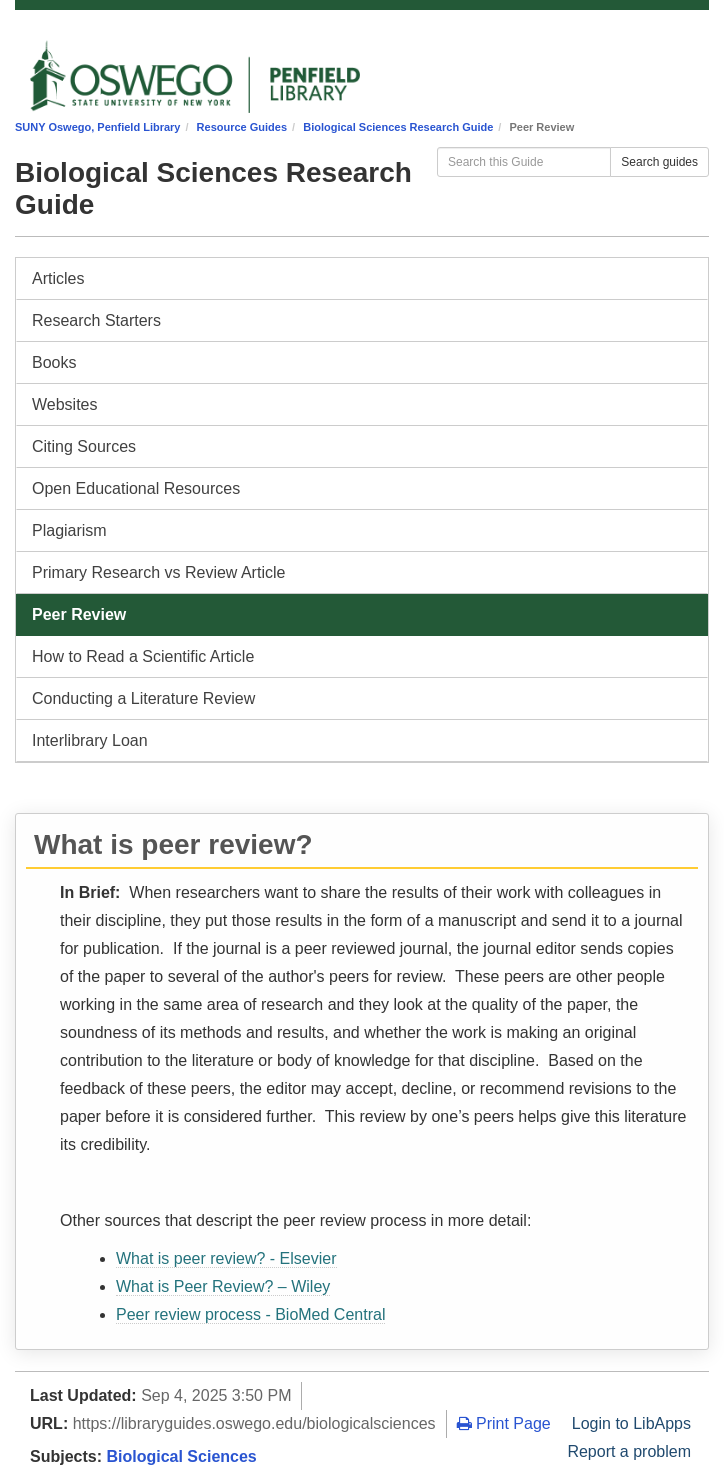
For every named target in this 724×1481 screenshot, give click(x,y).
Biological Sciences (181, 1456)
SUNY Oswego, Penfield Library (97, 127)
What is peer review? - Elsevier (226, 1258)
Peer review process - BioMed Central (250, 1314)
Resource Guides (242, 127)
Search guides (659, 162)
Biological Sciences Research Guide (398, 127)
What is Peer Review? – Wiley (223, 1286)
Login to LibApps (631, 1423)
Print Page (504, 1423)
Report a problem (629, 1451)
